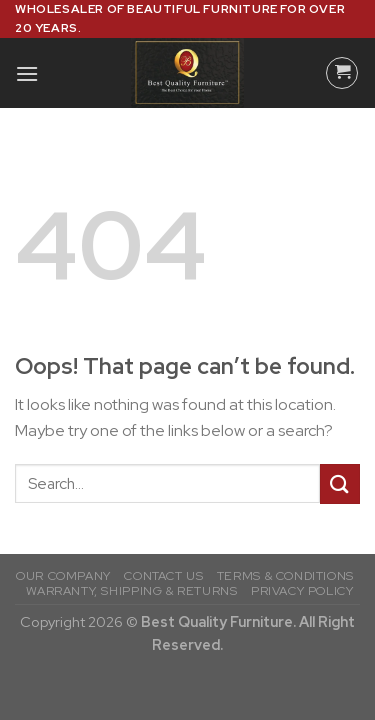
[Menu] (27, 73)
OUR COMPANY (63, 576)
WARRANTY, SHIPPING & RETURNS (131, 591)
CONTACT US (163, 576)
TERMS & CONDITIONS (285, 576)
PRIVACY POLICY (302, 591)
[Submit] (340, 483)
